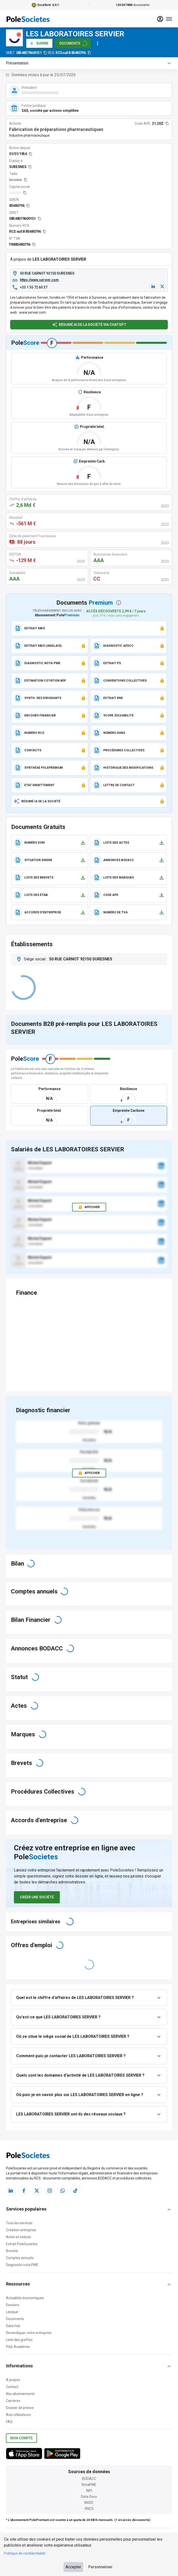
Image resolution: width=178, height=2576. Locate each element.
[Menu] (169, 19)
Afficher (89, 1207)
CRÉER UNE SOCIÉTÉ (37, 1897)
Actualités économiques (25, 2298)
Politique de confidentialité (24, 2553)
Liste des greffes (19, 2340)
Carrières (13, 2401)
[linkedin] (153, 286)
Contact (12, 2387)
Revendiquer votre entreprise (29, 2333)
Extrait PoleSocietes (21, 2244)
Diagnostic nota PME (22, 2265)
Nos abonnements (20, 2394)
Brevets (12, 2251)
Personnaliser (100, 2567)
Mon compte (21, 2438)
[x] (162, 286)
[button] (89, 63)
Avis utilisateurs (18, 2415)
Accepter (73, 2567)
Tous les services (19, 2223)
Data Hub (13, 2326)
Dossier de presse (20, 2408)
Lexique (12, 2312)
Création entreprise (21, 2230)
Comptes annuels (20, 2258)
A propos (13, 2380)
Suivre (39, 43)
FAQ (9, 2422)
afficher (89, 1473)
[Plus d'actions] (98, 43)
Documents (15, 2319)
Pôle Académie (18, 2347)
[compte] (160, 19)
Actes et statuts (18, 2237)
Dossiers (12, 2305)
